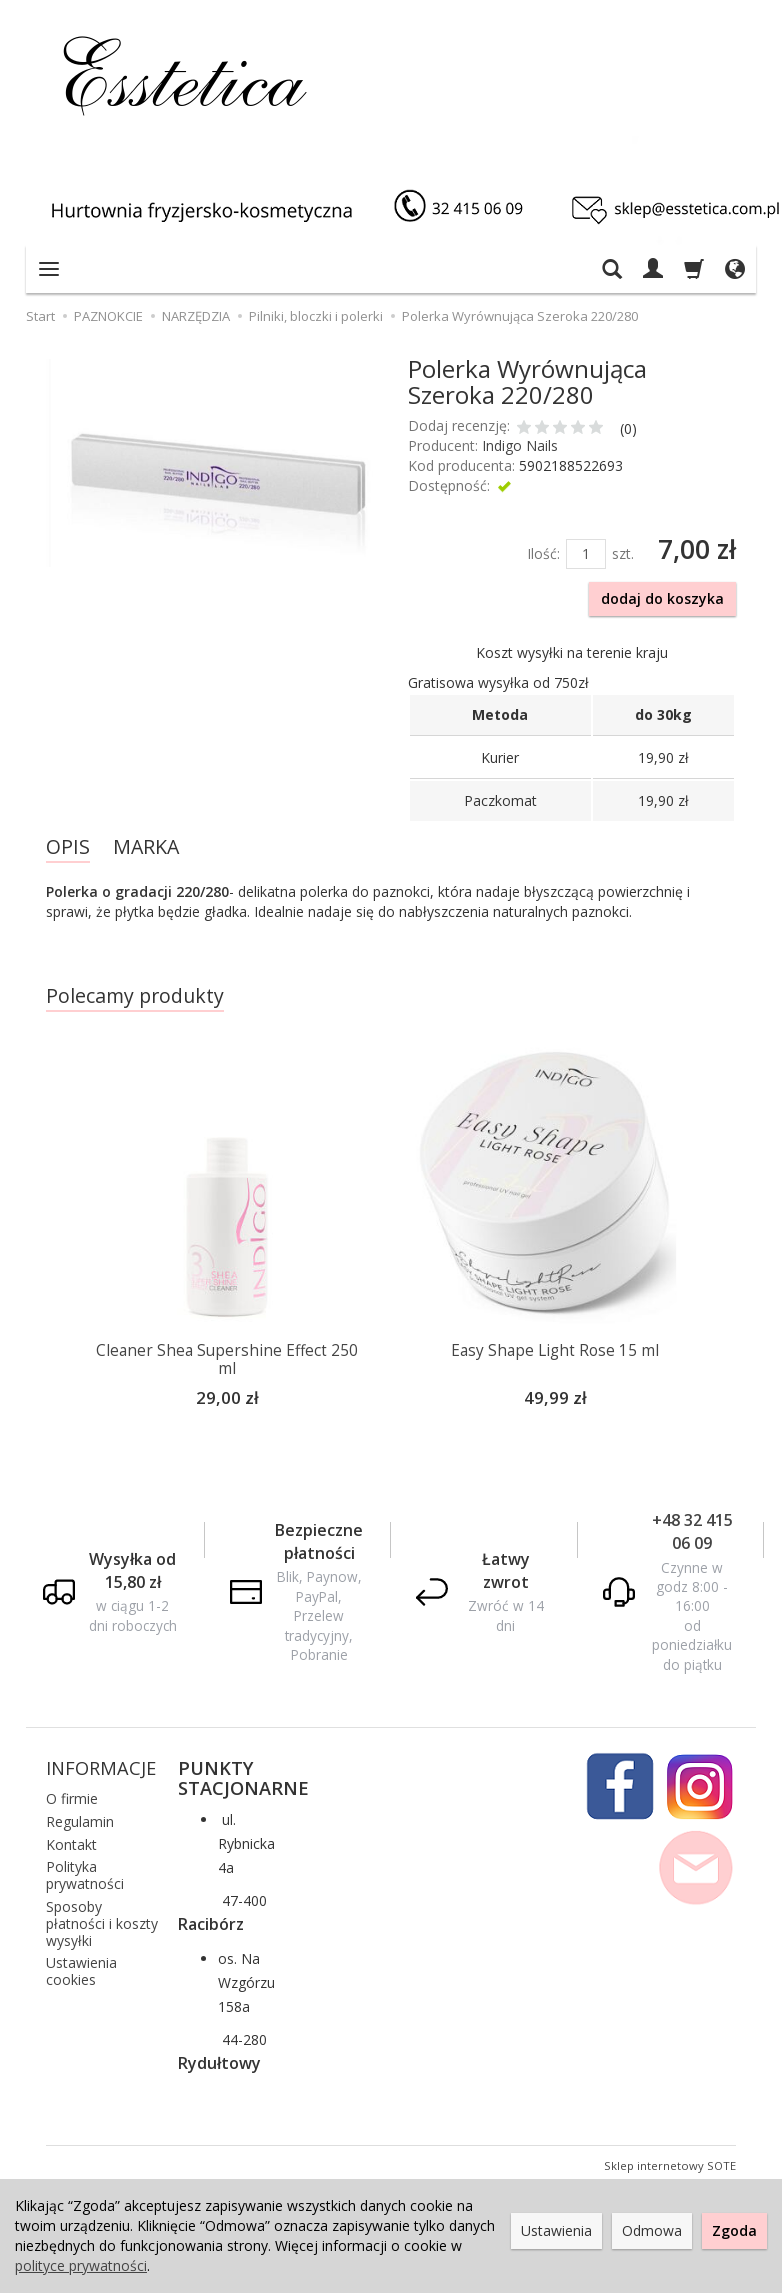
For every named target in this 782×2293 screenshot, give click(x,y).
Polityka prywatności (85, 1872)
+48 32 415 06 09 (692, 1528)
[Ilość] (586, 554)
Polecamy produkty (135, 995)
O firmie (72, 1795)
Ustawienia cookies (81, 1968)
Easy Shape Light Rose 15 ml (555, 1350)
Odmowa (652, 2230)
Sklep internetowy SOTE (670, 2162)
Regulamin (80, 1818)
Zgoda (734, 2230)
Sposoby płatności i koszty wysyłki (102, 1920)
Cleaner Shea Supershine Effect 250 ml (227, 1359)
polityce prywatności (81, 2265)
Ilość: (543, 553)
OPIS (68, 846)
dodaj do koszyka (662, 598)
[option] (227, 1237)
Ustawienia (556, 2230)
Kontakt (71, 1841)
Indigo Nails (520, 445)
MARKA (146, 846)
